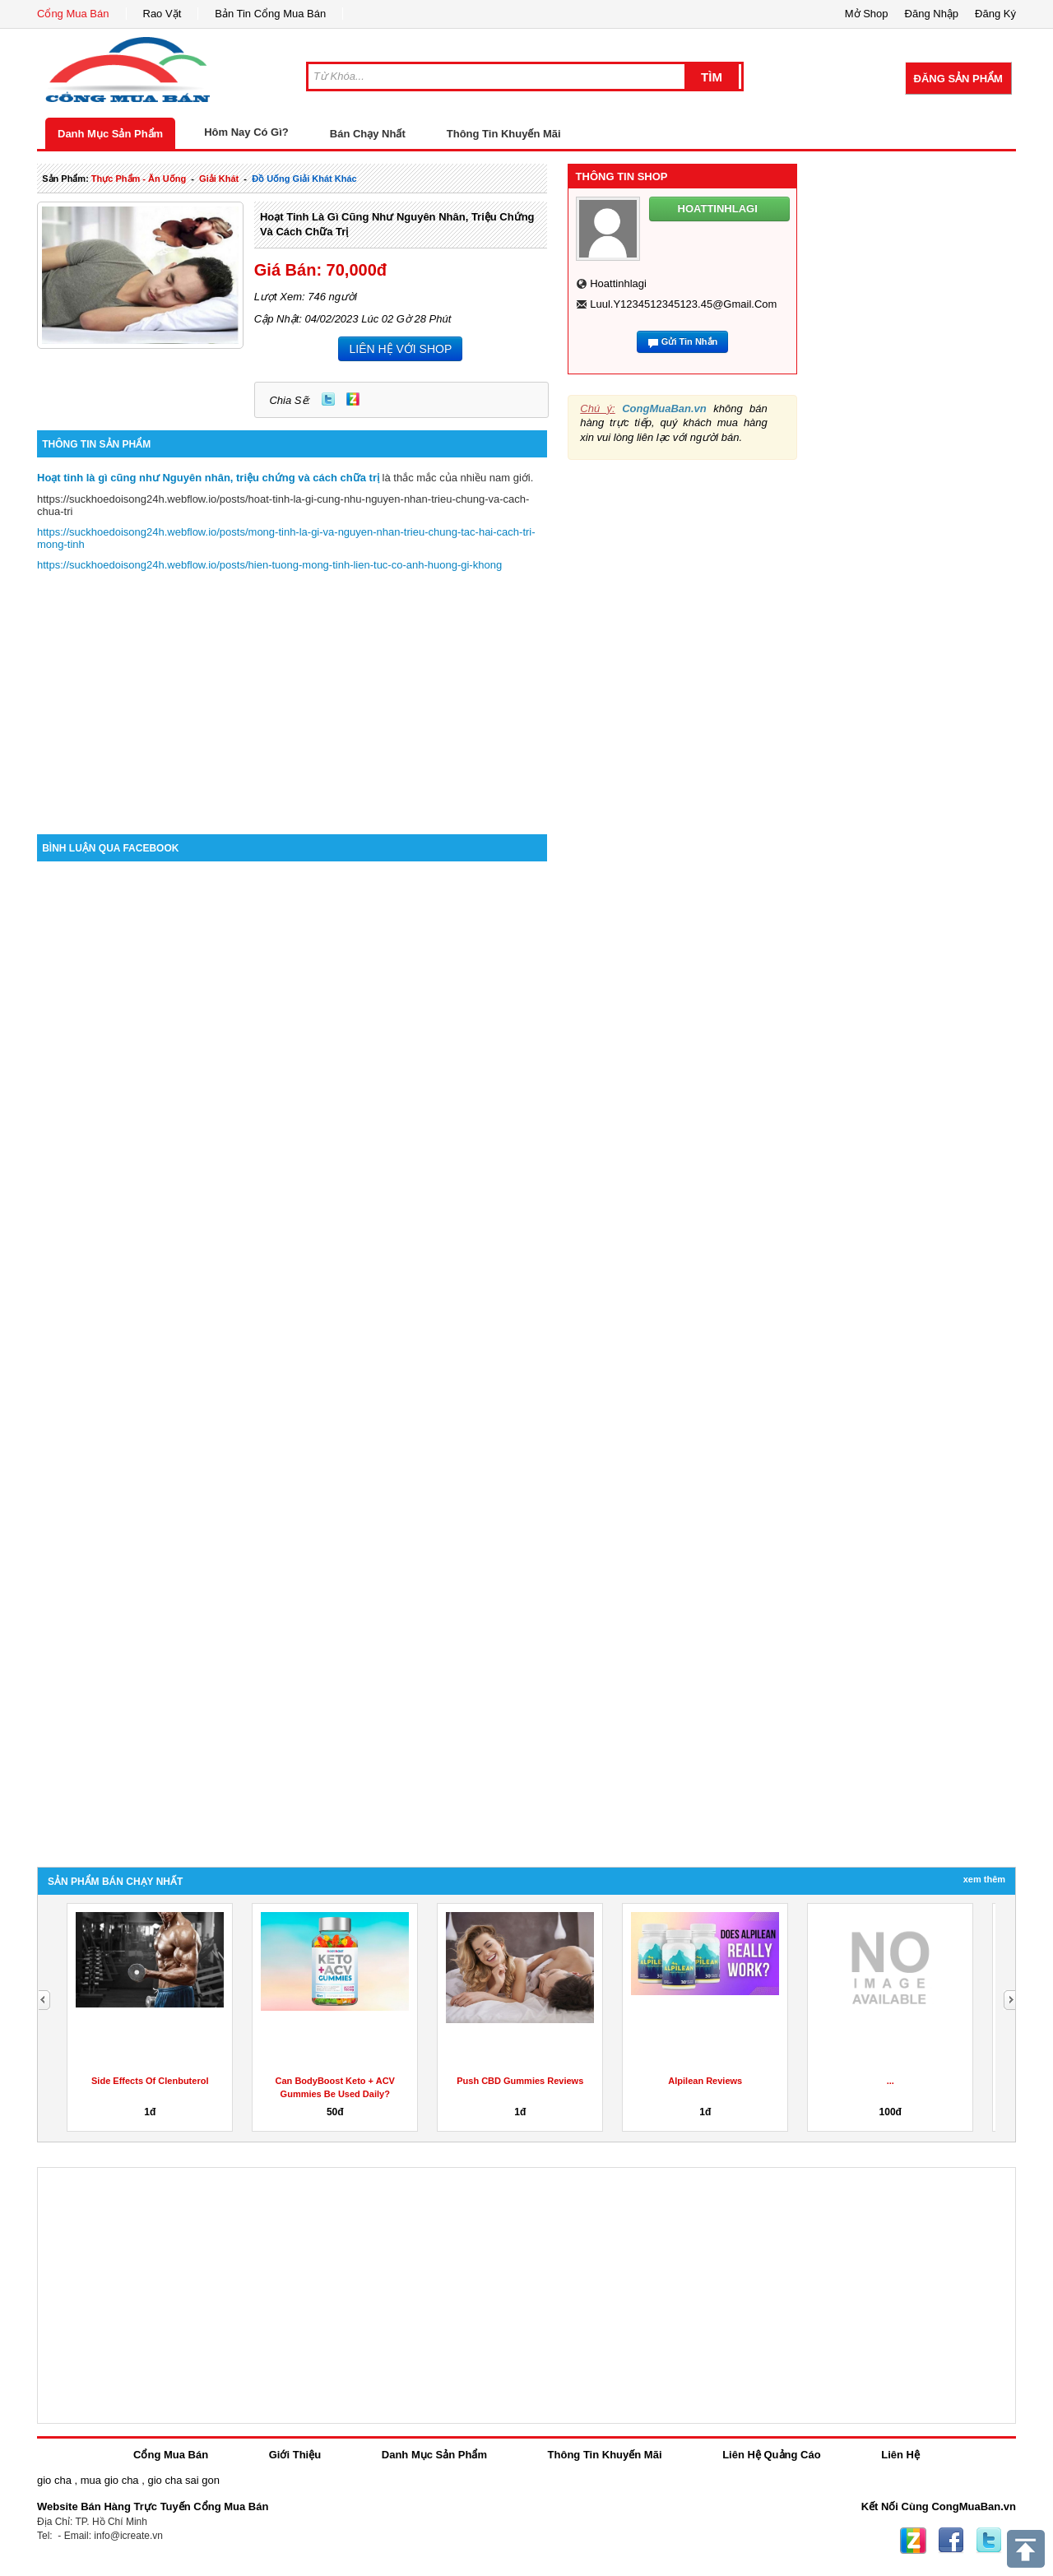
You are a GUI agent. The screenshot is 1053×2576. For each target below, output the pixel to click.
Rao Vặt (162, 13)
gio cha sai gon (183, 2480)
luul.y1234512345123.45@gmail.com (683, 304)
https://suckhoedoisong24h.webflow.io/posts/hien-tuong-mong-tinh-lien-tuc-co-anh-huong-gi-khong (269, 565)
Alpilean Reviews (705, 2081)
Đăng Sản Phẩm (958, 78)
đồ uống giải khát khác (304, 178)
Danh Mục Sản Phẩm (110, 134)
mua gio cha (110, 2480)
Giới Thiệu (295, 2454)
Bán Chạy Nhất (368, 134)
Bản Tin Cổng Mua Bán (270, 13)
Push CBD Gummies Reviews (520, 2081)
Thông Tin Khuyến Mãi (504, 134)
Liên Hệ (900, 2454)
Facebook (951, 2540)
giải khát (219, 178)
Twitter (328, 399)
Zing (353, 399)
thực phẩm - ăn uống (138, 178)
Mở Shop (866, 13)
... (890, 2081)
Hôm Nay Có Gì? (246, 132)
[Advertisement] (292, 694)
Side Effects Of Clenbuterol (149, 2081)
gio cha (54, 2480)
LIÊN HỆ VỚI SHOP (400, 348)
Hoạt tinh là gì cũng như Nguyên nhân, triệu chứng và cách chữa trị (208, 477)
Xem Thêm (984, 1879)
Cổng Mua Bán (73, 13)
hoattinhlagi (618, 283)
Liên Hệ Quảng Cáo (771, 2454)
